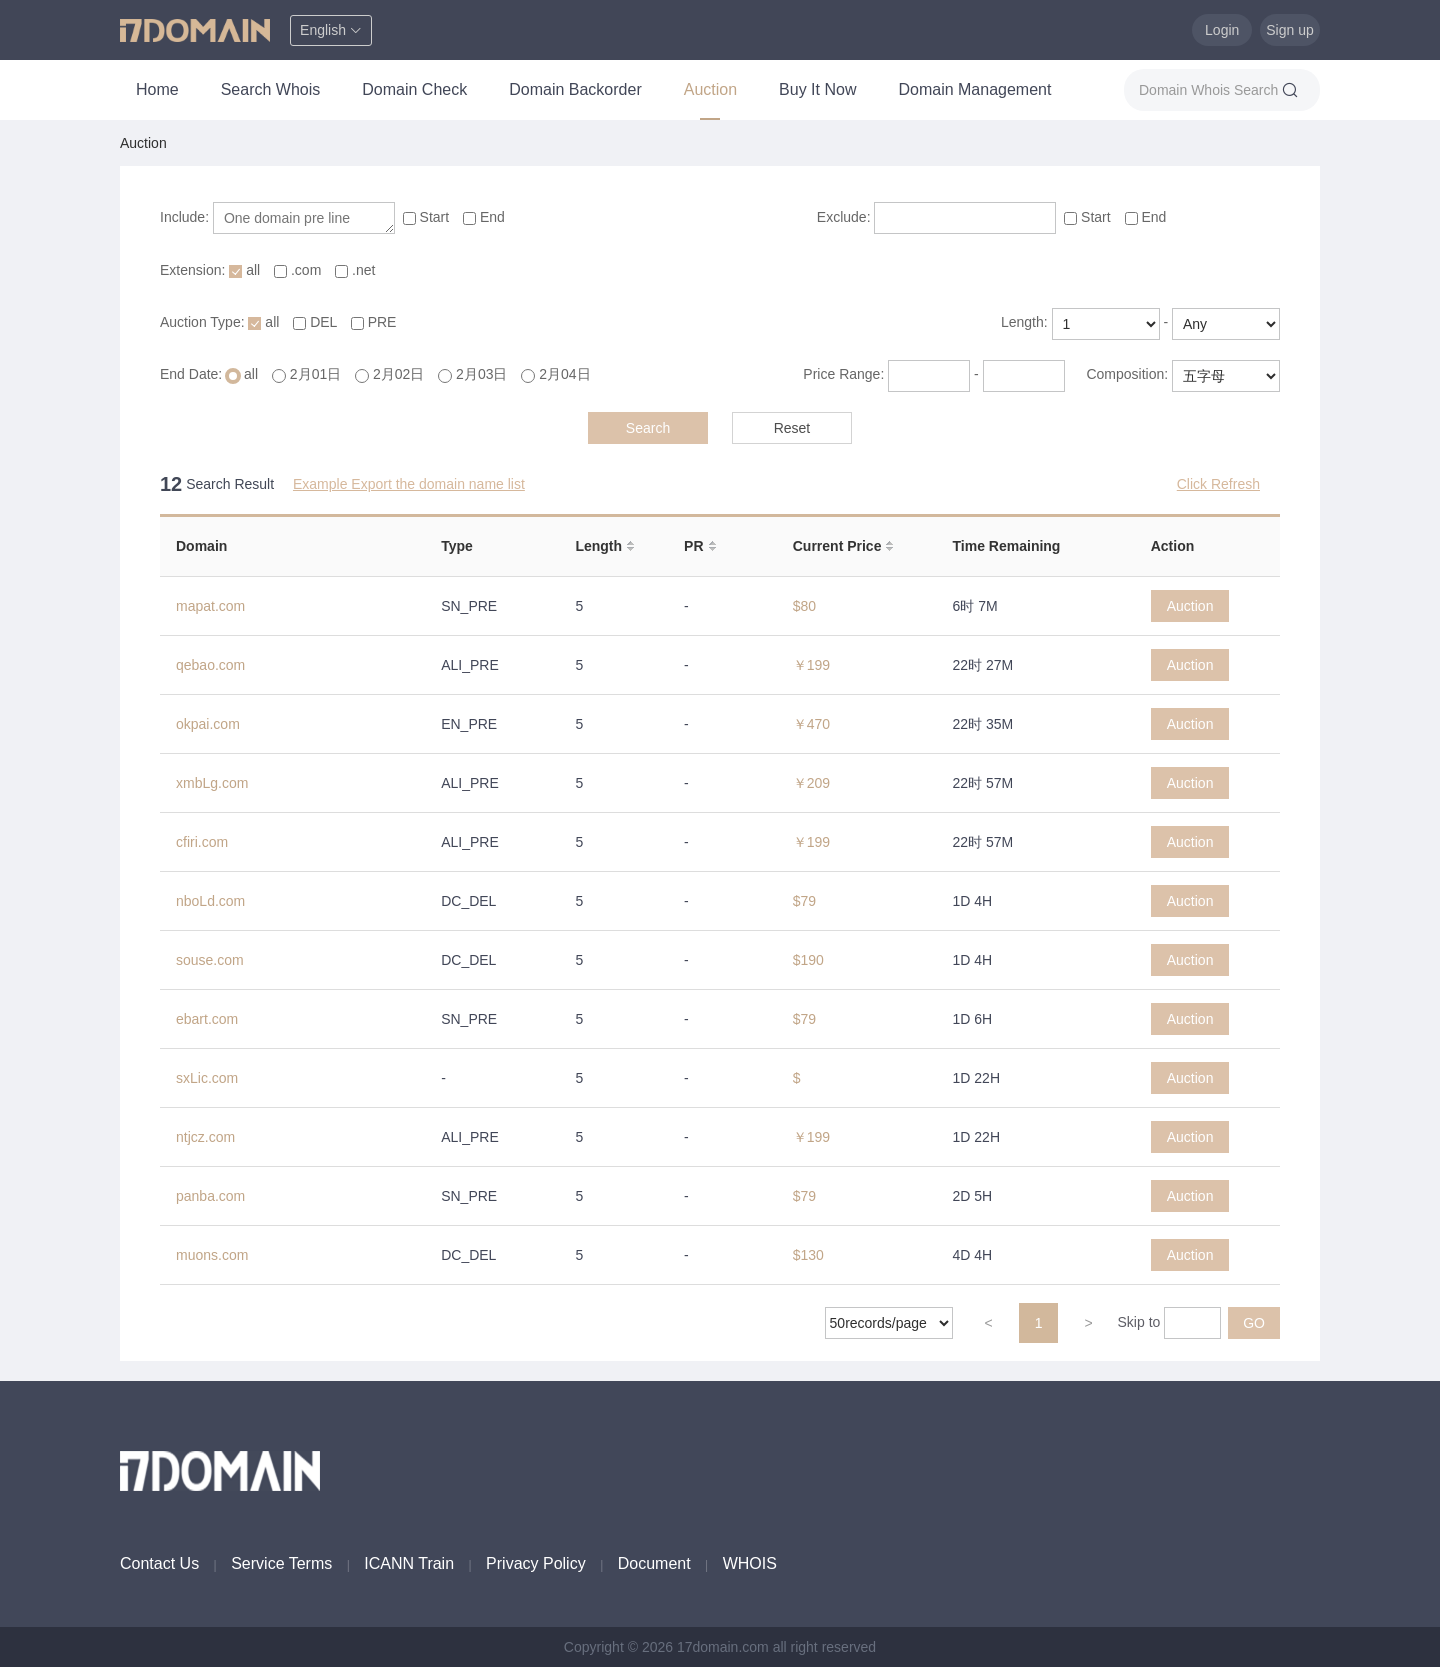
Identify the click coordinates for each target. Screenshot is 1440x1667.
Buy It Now (817, 89)
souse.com (210, 960)
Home (157, 89)
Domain (201, 546)
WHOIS (750, 1563)
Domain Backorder (575, 89)
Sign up (1289, 30)
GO (1254, 1323)
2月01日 (308, 374)
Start (428, 217)
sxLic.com (207, 1078)
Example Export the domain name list (409, 484)
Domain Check (414, 89)
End (484, 217)
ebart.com (207, 1019)
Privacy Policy (536, 1563)
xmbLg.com (212, 783)
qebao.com (210, 665)
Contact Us (159, 1563)
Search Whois (271, 89)
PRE (374, 322)
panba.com (210, 1196)
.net (355, 270)
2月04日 (555, 374)
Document (654, 1563)
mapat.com (210, 606)
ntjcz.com (205, 1137)
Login (1222, 30)
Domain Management (974, 89)
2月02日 (391, 374)
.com (299, 270)
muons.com (212, 1255)
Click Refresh (1218, 484)
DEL (317, 322)
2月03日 (474, 374)
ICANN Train (409, 1563)
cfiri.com (202, 842)
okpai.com (208, 724)
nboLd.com (210, 901)
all (246, 270)
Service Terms (281, 1563)
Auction (710, 89)
